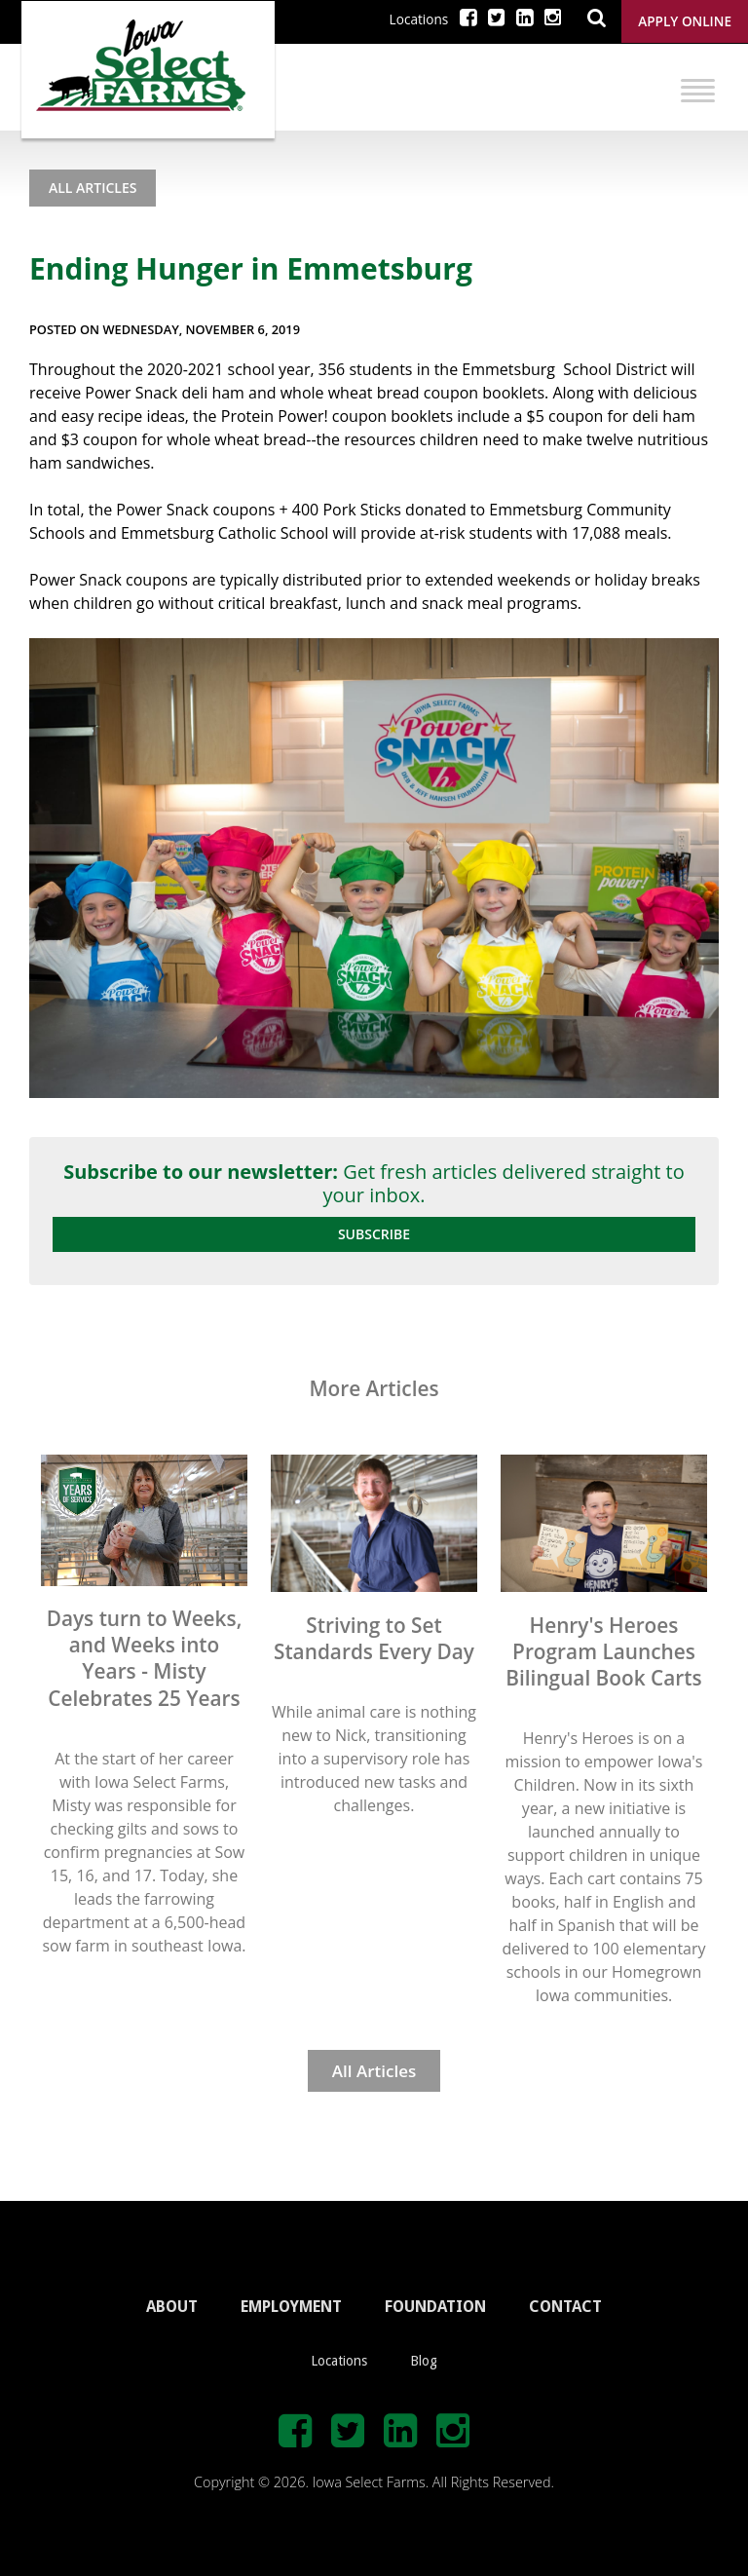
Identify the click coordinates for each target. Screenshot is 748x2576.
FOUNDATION (435, 2306)
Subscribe (374, 1234)
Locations (419, 19)
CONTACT (565, 2306)
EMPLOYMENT (291, 2306)
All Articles (92, 187)
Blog (423, 2360)
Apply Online (684, 21)
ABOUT (172, 2306)
